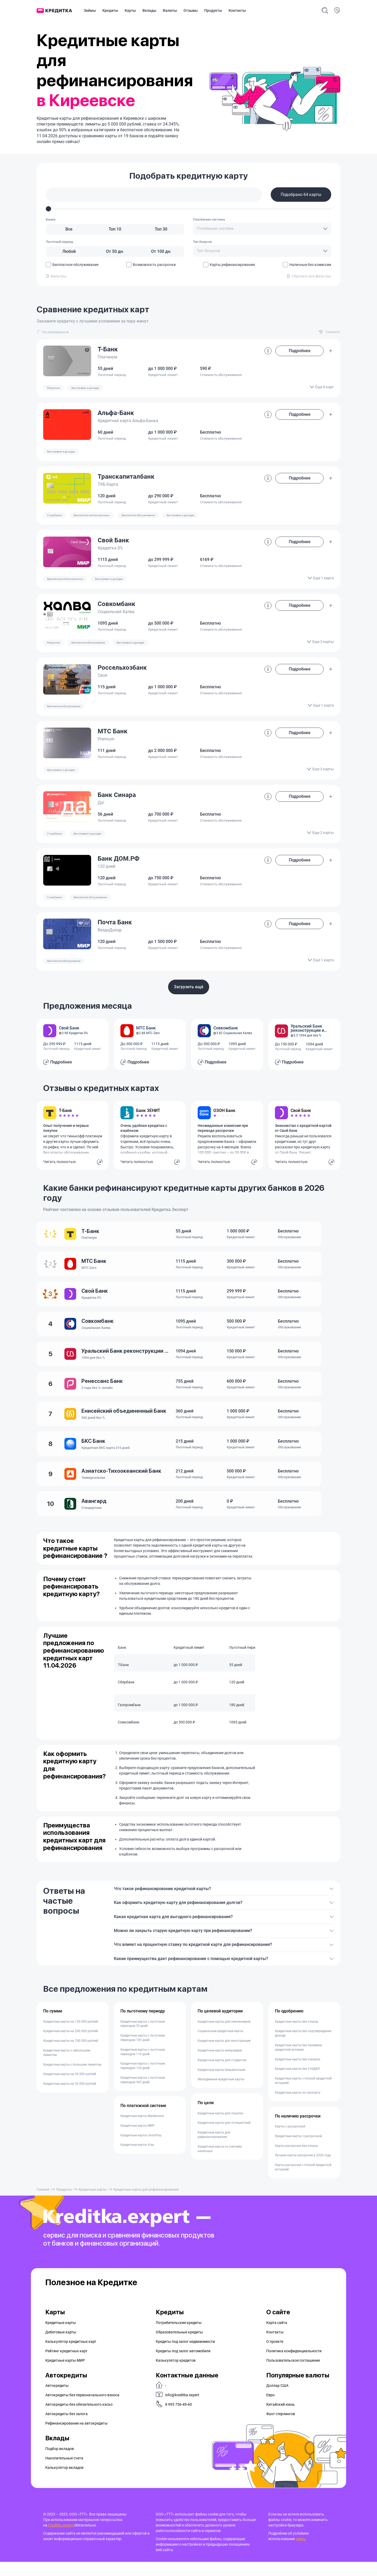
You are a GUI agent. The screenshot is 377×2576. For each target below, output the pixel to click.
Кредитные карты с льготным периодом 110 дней (142, 2066)
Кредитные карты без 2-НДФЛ (297, 2083)
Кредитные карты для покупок (220, 2128)
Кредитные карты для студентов (222, 2074)
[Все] (69, 229)
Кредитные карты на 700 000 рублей (70, 2055)
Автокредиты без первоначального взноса (82, 2409)
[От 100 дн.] (161, 251)
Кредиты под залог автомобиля (183, 2365)
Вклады (149, 10)
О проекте (274, 2356)
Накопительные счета (64, 2472)
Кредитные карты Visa (137, 2159)
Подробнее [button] (300, 350)
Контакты (237, 10)
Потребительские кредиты (179, 2337)
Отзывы (191, 10)
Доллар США (277, 2400)
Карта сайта (276, 2337)
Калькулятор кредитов (176, 2374)
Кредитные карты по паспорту (297, 2107)
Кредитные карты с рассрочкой (298, 2150)
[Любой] (69, 251)
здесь (301, 2553)
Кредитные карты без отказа (296, 2036)
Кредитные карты (92, 2204)
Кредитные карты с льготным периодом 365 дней (142, 2094)
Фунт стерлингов (280, 2428)
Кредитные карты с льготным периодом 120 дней (142, 2080)
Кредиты (110, 10)
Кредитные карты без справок (297, 2074)
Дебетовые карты (60, 2346)
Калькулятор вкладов (64, 2482)
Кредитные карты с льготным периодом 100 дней (142, 2052)
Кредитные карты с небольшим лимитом (66, 2067)
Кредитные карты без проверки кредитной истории (298, 2062)
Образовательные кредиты (179, 2346)
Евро (270, 2409)
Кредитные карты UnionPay (141, 2150)
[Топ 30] (161, 229)
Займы (90, 10)
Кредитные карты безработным (221, 2084)
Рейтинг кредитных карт (66, 2365)
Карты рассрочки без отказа (296, 2160)
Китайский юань (280, 2419)
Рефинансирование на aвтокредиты (76, 2438)
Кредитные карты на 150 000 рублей (70, 2036)
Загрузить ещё (188, 986)
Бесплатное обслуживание (72, 264)
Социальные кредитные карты (220, 2046)
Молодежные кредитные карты (221, 2094)
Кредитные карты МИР (137, 2140)
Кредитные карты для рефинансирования (214, 2149)
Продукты (213, 10)
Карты (130, 10)
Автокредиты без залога (66, 2428)
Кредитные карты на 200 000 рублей (70, 2046)
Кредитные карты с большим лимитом (72, 2079)
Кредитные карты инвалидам (220, 2065)
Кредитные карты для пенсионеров (224, 2036)
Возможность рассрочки (151, 264)
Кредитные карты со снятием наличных (220, 2163)
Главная (43, 2204)
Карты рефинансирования (229, 264)
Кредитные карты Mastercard (142, 2130)
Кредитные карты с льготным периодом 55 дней (142, 2038)
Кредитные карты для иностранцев (224, 2055)
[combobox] (262, 228)
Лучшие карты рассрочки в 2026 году (303, 2170)
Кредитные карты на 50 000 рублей (69, 2098)
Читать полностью (59, 1162)
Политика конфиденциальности (293, 2365)
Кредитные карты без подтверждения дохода (303, 2048)
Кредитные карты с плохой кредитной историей (303, 2095)
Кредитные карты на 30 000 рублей (69, 2089)
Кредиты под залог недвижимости (185, 2356)
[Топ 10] (115, 229)
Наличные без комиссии (307, 264)
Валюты (170, 10)
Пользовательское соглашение (293, 2374)
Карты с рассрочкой (290, 2141)
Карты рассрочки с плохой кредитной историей (303, 2182)
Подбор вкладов (59, 2463)
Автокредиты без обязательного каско (79, 2419)
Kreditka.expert (61, 2539)
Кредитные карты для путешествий (224, 2137)
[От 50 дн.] (115, 251)
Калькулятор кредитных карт (70, 2356)
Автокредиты (57, 2400)
